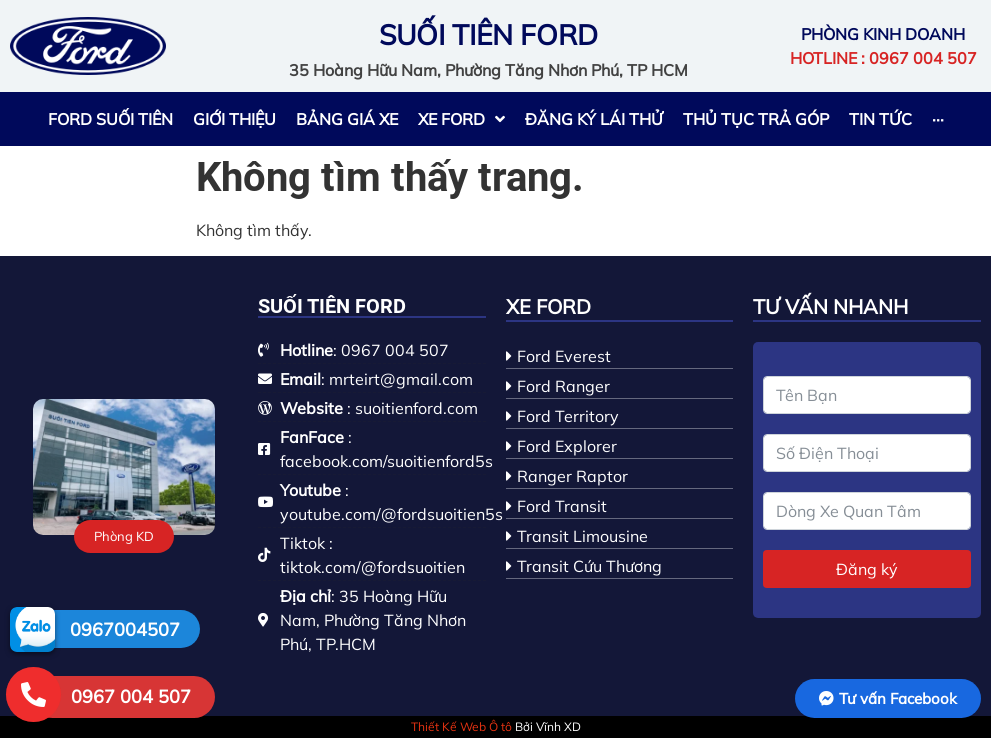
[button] (124, 536)
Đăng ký (867, 569)
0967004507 (125, 629)
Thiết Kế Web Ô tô (461, 726)
